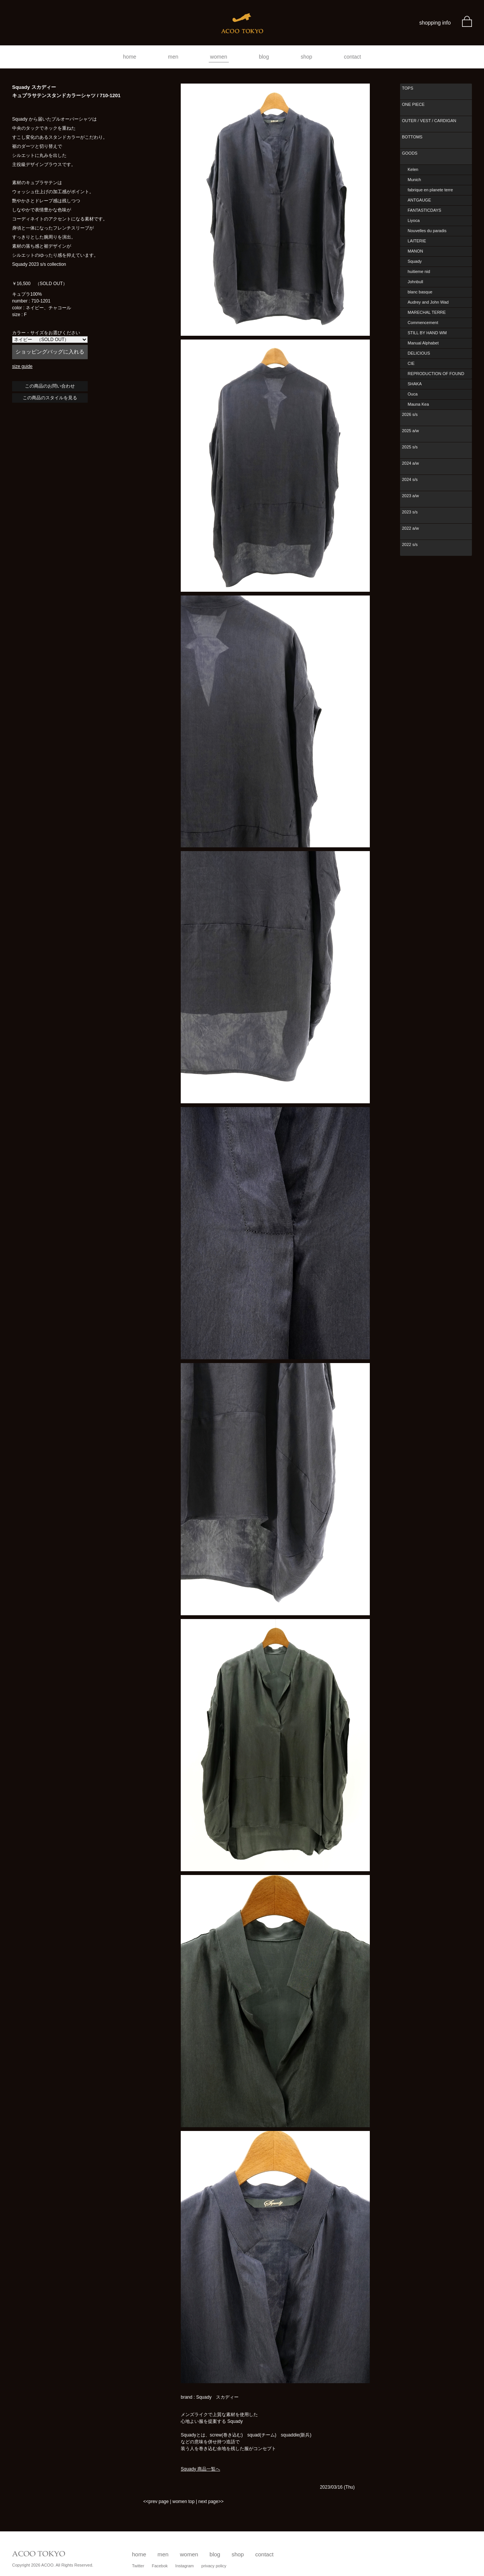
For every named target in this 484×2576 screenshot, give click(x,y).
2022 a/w (410, 528)
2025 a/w (410, 430)
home (129, 57)
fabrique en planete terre (430, 190)
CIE (411, 363)
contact (352, 57)
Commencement (423, 322)
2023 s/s (410, 512)
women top (183, 2501)
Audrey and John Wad (428, 302)
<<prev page (156, 2501)
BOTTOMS (412, 137)
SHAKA (415, 384)
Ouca (412, 394)
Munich (414, 179)
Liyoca (414, 220)
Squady (415, 261)
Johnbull (415, 281)
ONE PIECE (413, 104)
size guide (22, 366)
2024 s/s (410, 479)
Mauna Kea (418, 404)
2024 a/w (410, 463)
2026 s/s (410, 414)
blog (264, 57)
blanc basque (420, 292)
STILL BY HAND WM (427, 332)
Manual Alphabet (423, 343)
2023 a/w (410, 495)
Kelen (413, 169)
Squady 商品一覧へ (200, 2469)
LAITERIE (417, 241)
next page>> (210, 2501)
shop (306, 57)
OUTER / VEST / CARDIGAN (429, 120)
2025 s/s (410, 447)
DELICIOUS (419, 353)
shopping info (435, 23)
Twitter (138, 2566)
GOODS (409, 153)
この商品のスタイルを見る (50, 397)
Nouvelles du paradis (427, 230)
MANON (415, 251)
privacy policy (214, 2566)
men (173, 57)
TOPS (407, 88)
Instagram (184, 2566)
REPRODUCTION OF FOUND (436, 373)
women (218, 57)
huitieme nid (419, 271)
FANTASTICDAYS (424, 210)
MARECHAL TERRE (427, 312)
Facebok (160, 2566)
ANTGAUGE (419, 200)
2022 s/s (410, 544)
